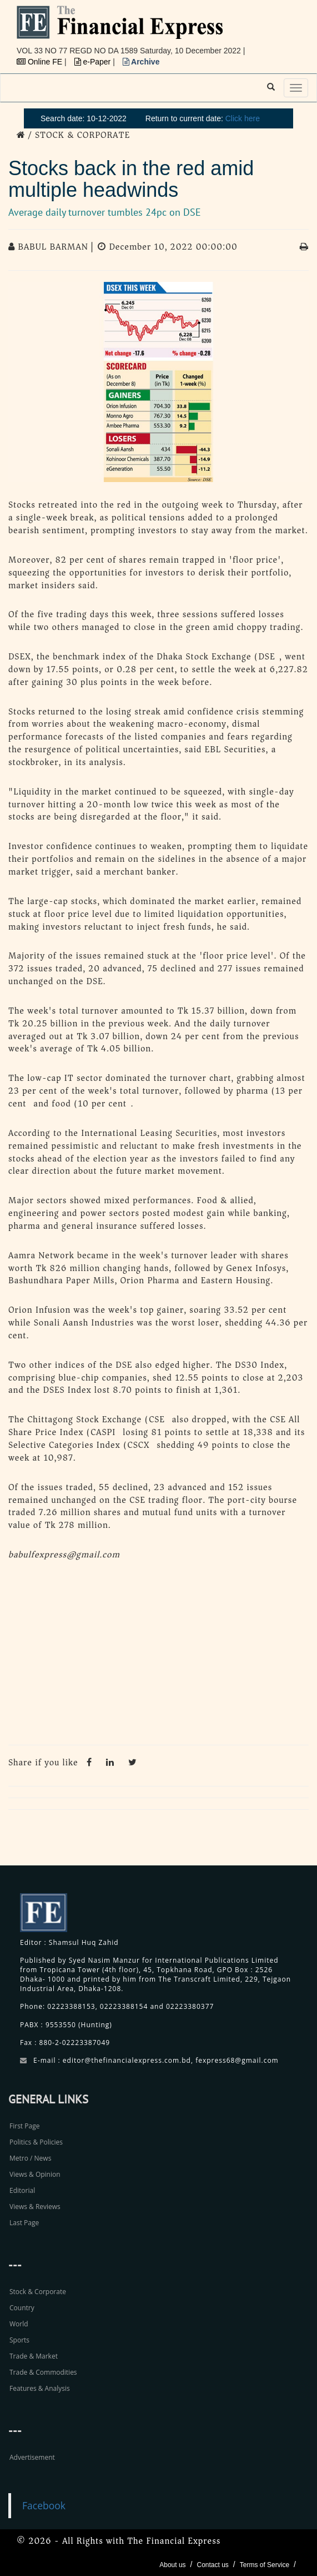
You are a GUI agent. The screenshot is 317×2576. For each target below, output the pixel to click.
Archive (141, 61)
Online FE (40, 61)
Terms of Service (264, 2565)
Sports (19, 2340)
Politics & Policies (36, 2142)
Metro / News (30, 2158)
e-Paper (93, 61)
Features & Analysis (39, 2388)
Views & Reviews (35, 2206)
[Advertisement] (158, 1656)
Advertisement (32, 2457)
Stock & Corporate (37, 2291)
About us (172, 2565)
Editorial (22, 2190)
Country (21, 2307)
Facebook (44, 2505)
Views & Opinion (35, 2174)
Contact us (212, 2565)
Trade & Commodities (43, 2372)
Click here (242, 118)
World (18, 2324)
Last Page (24, 2222)
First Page (24, 2126)
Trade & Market (33, 2356)
